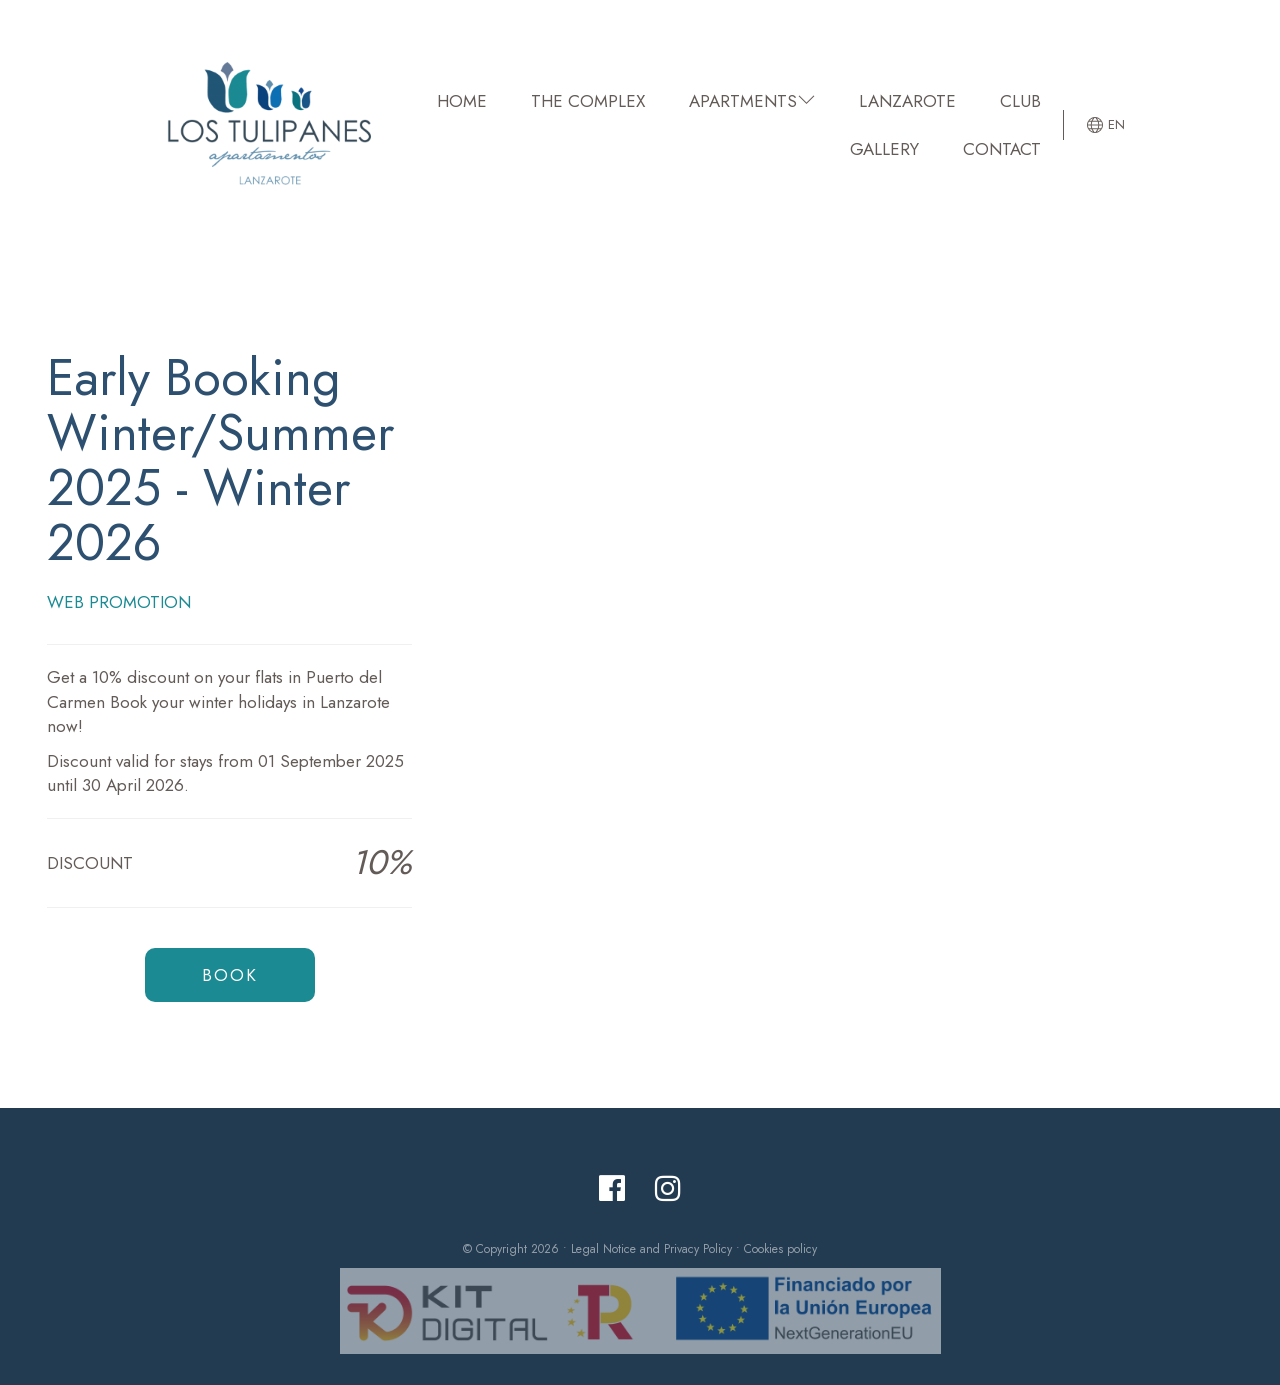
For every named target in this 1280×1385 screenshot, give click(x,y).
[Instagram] (668, 1188)
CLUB (1020, 101)
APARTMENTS (752, 101)
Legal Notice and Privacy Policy (651, 1249)
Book (230, 975)
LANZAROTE (907, 101)
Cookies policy (780, 1249)
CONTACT (1002, 149)
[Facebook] (612, 1188)
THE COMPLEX (588, 101)
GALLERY (884, 149)
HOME (462, 101)
